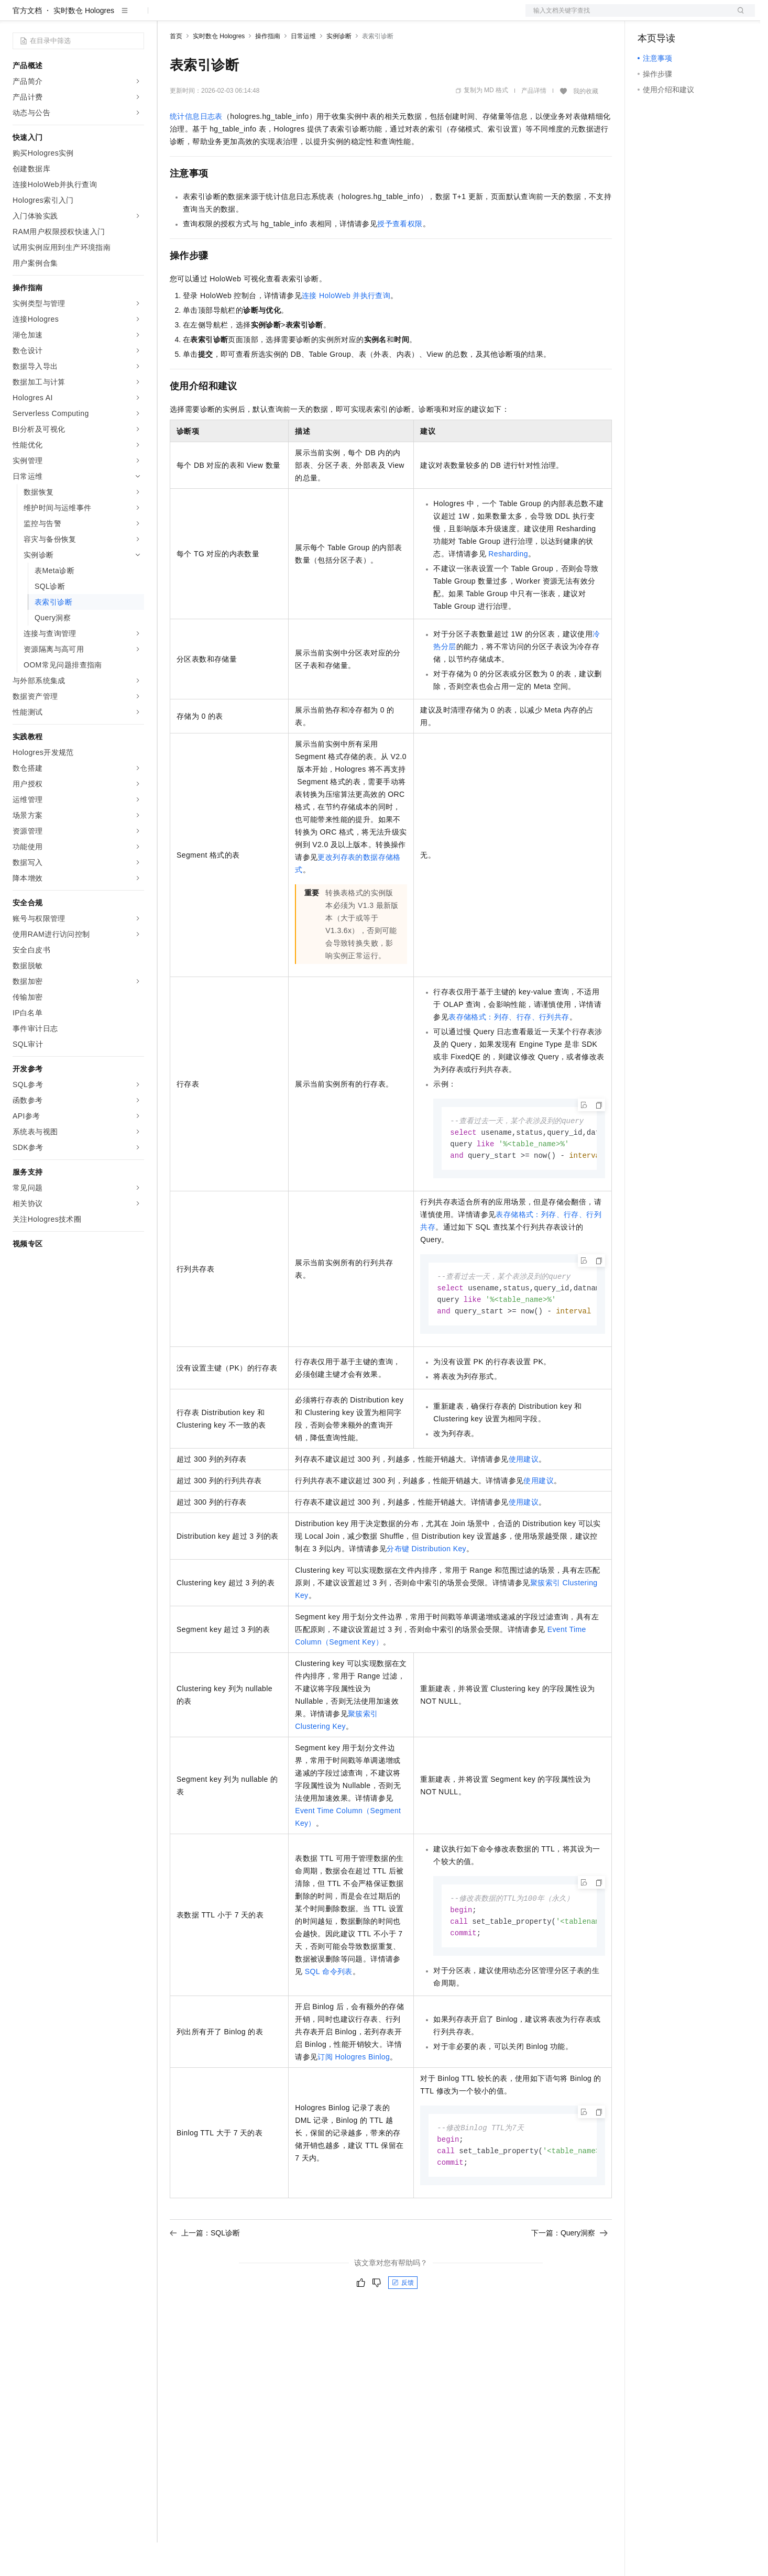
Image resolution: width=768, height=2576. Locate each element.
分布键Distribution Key (426, 1586)
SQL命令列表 (329, 2010)
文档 (627, 16)
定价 (226, 17)
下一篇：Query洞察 (569, 2275)
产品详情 (533, 124)
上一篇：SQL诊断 (205, 2275)
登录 (737, 16)
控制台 (674, 16)
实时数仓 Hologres (83, 44)
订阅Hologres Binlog (353, 2096)
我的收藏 (585, 124)
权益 (201, 17)
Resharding (508, 587)
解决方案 (168, 17)
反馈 (403, 2324)
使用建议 (524, 1497)
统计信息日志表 (196, 150)
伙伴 (284, 17)
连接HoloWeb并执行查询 (346, 329)
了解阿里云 (345, 17)
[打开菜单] (17, 17)
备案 (649, 16)
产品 (136, 17)
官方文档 (27, 44)
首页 (176, 69)
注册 (699, 16)
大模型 (107, 17)
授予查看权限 (399, 257)
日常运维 (303, 69)
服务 (309, 17)
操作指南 (267, 69)
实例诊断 (339, 69)
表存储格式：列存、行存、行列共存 (508, 1050)
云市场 (255, 17)
